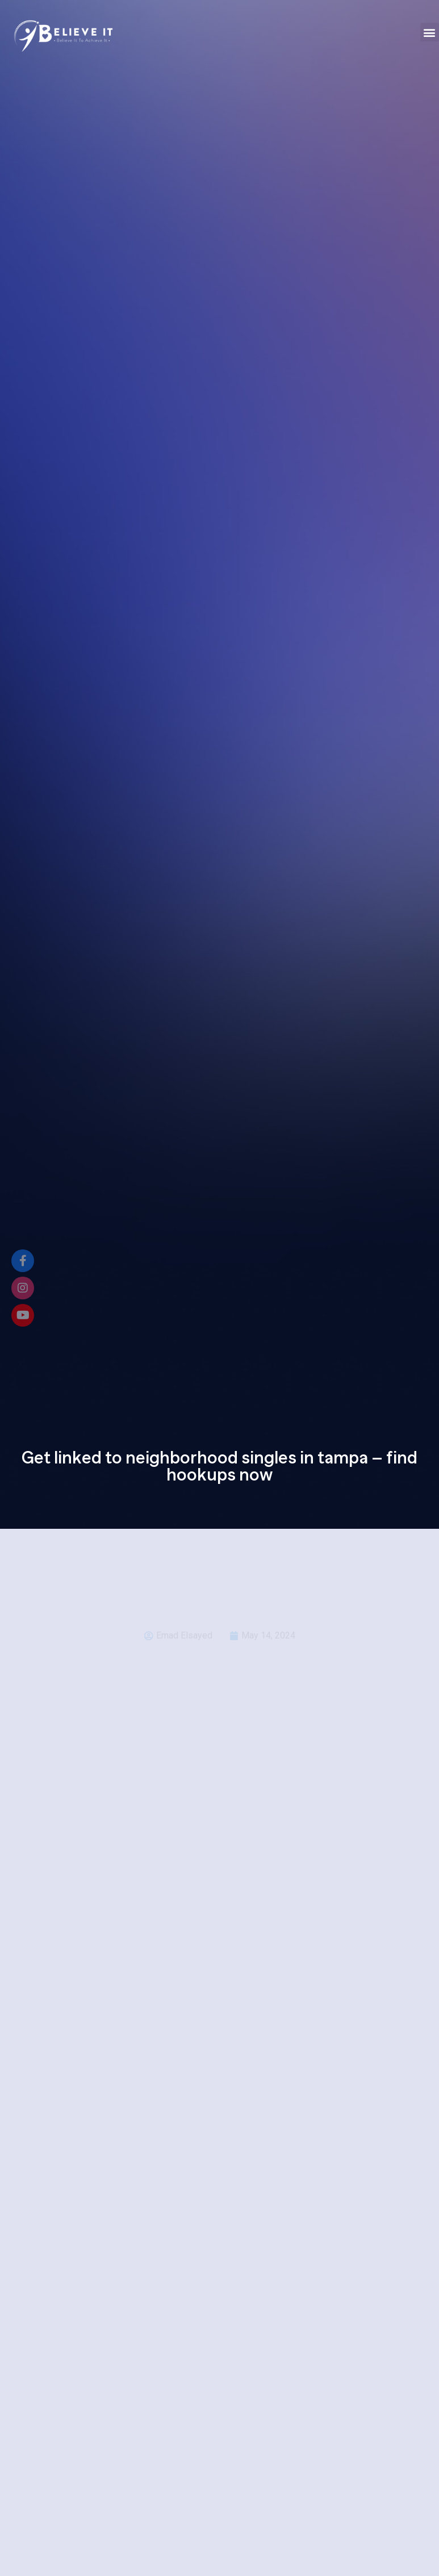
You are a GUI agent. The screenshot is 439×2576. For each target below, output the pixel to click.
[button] (429, 32)
